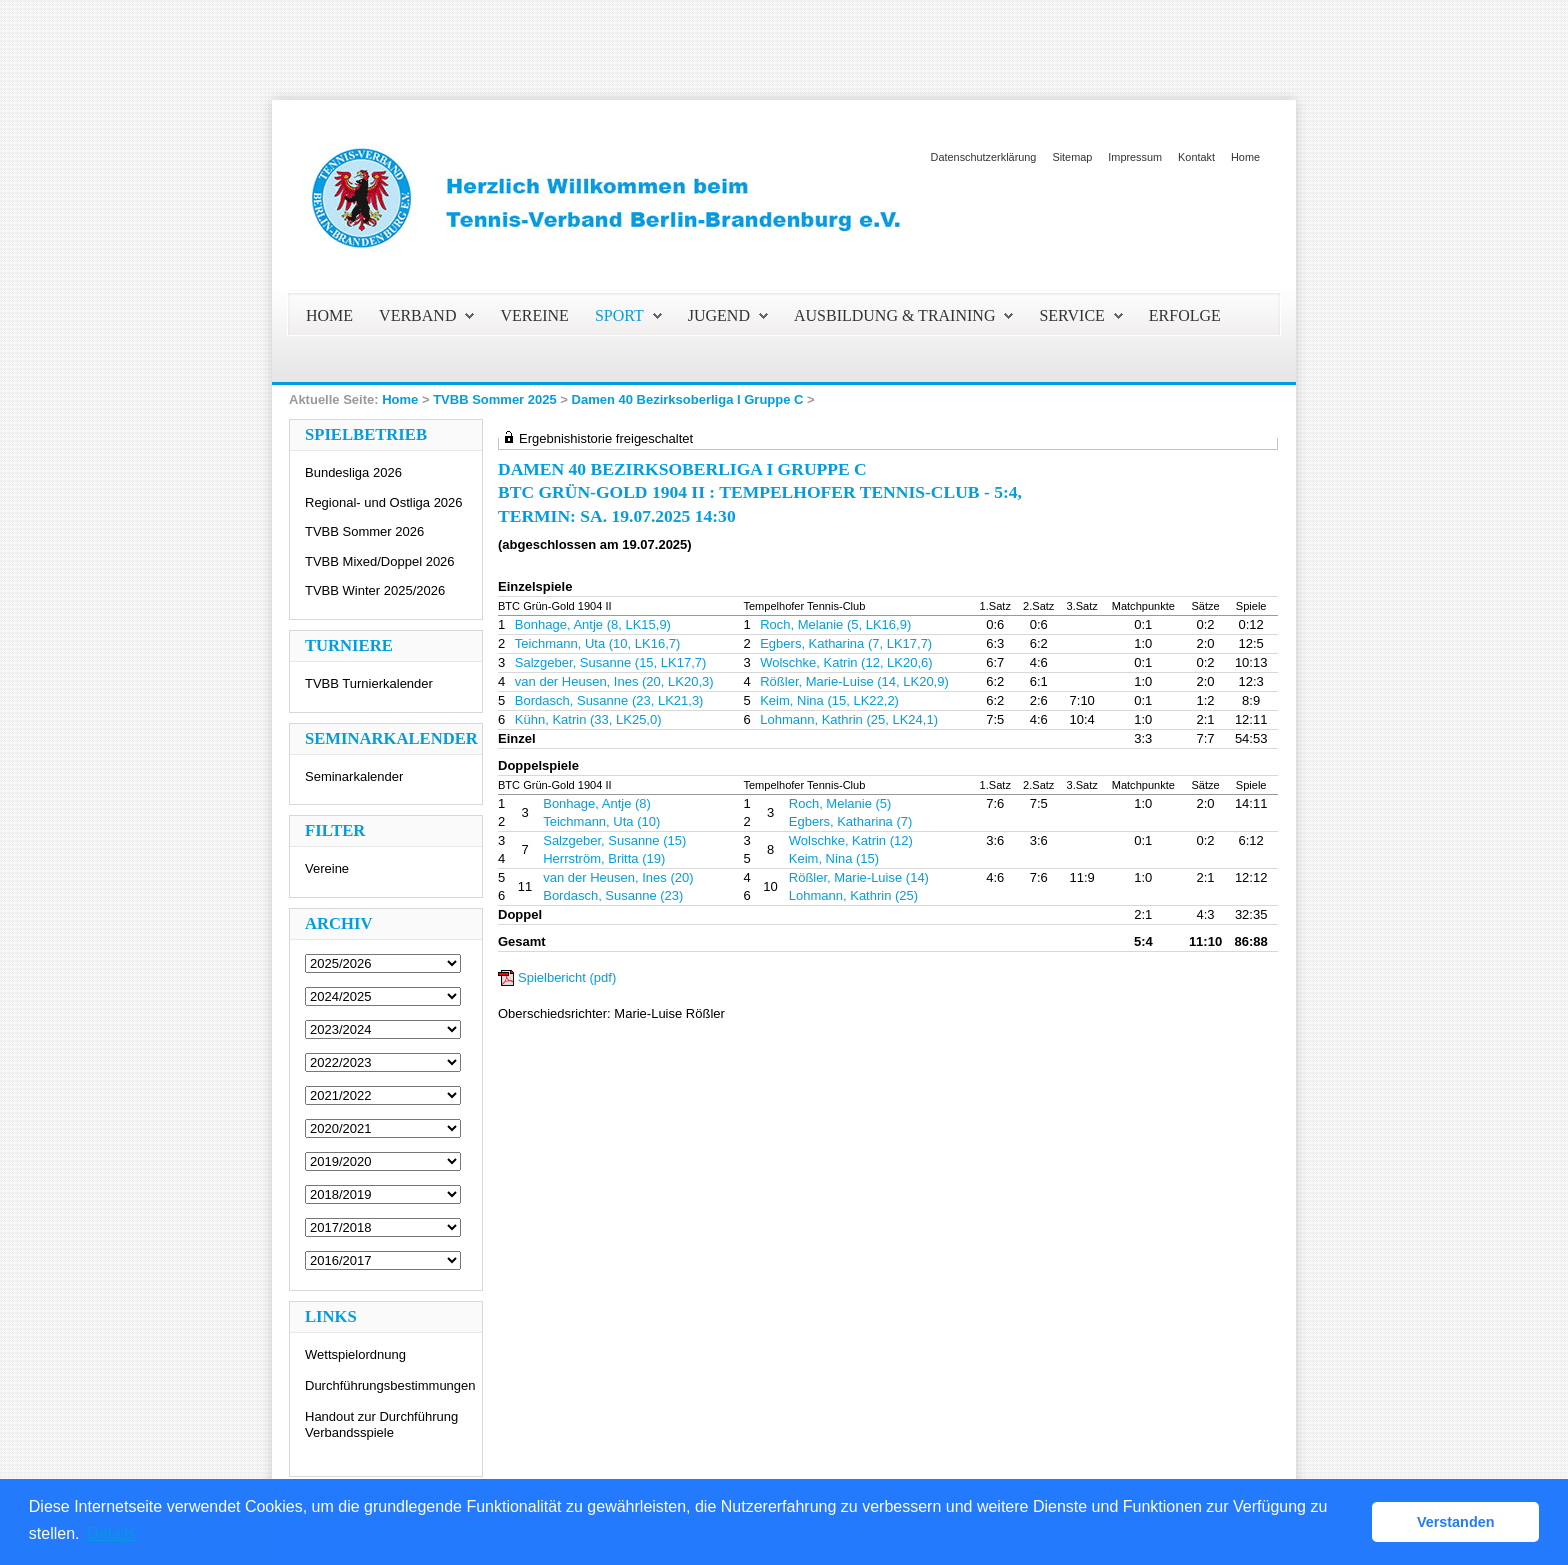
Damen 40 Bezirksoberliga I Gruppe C (688, 399)
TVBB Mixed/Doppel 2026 (380, 561)
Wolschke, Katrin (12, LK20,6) (846, 662)
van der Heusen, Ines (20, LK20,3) (614, 681)
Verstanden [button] (1456, 1522)
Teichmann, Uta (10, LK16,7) (597, 643)
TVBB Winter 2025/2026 (375, 590)
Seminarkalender (354, 776)
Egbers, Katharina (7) (851, 821)
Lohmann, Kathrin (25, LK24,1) (849, 719)
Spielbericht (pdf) (567, 977)
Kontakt (1196, 157)
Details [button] (111, 1533)
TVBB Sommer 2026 (364, 531)
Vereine (327, 868)
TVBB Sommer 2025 (495, 399)
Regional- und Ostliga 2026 (384, 502)
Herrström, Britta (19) (604, 858)
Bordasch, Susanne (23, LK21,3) (609, 700)
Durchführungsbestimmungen (390, 1385)
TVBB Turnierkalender (369, 683)
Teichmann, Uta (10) (601, 821)
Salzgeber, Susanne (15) (614, 840)
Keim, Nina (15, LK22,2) (829, 700)
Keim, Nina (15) (834, 858)
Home (1245, 157)
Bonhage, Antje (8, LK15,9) (593, 624)
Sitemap (1072, 157)
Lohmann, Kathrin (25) (853, 895)
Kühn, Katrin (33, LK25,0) (588, 719)
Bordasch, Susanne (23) (613, 895)
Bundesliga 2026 (353, 472)
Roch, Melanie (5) (840, 803)
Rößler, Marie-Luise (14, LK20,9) (854, 681)
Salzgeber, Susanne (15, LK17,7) (611, 662)
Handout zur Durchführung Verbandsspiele (381, 1424)
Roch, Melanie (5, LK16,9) (835, 624)
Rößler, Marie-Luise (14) (859, 877)
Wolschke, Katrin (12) (851, 840)
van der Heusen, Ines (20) (618, 877)
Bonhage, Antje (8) (597, 803)
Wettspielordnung (355, 1354)
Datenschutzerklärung (984, 157)
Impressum (1135, 157)
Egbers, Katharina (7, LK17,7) (846, 643)
